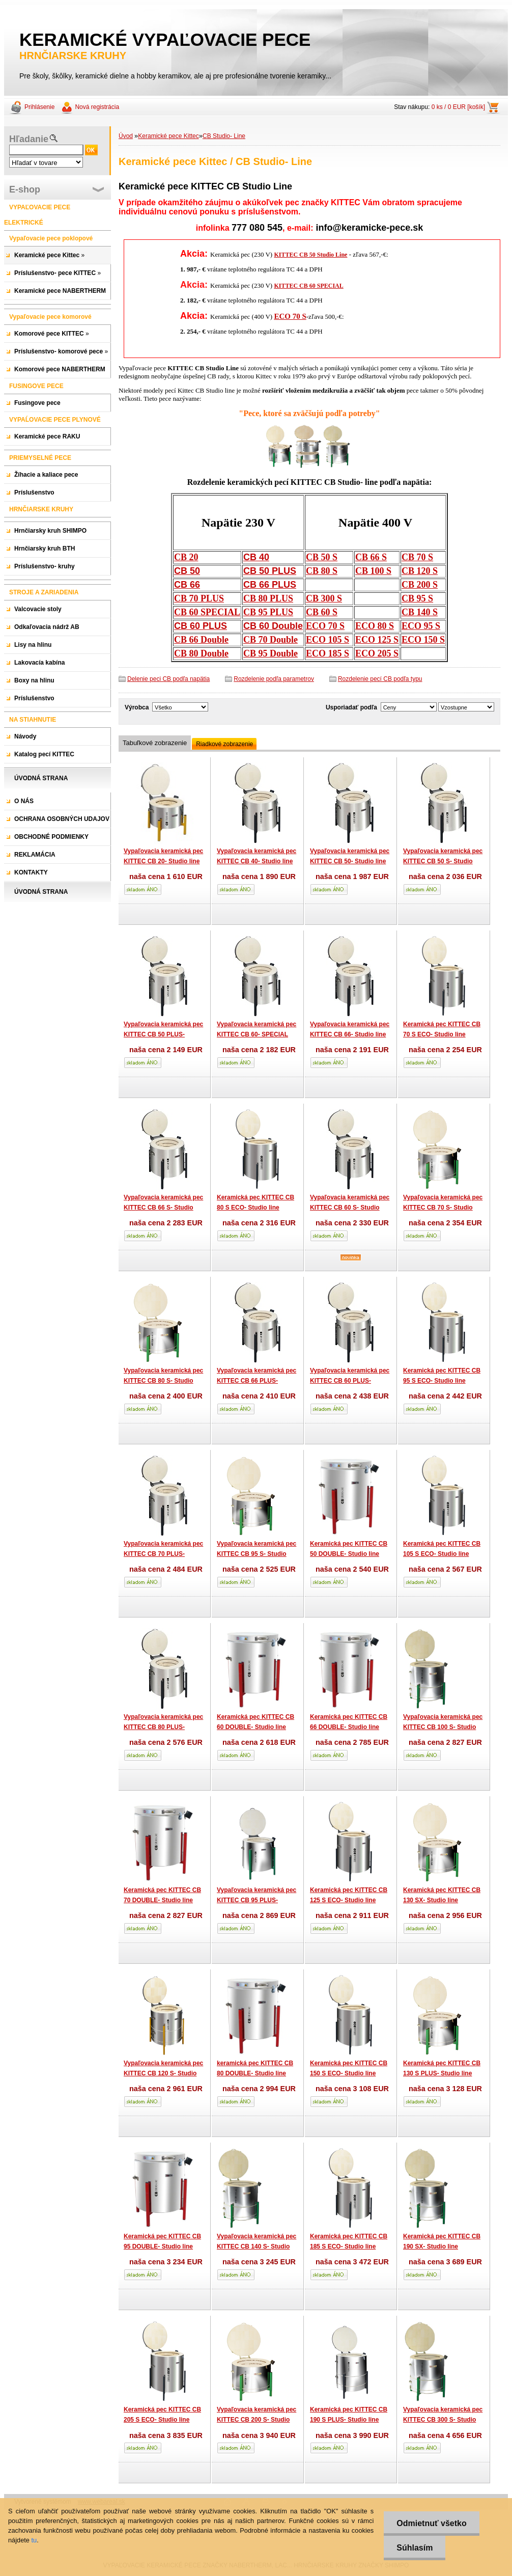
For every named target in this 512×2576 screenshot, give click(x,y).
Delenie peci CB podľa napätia (168, 678)
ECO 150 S (423, 640)
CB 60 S (321, 612)
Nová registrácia (97, 107)
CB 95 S (417, 598)
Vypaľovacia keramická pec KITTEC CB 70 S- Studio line (442, 1207)
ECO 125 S (377, 640)
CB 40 (256, 557)
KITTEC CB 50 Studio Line (310, 254)
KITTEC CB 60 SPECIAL (308, 285)
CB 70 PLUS (199, 598)
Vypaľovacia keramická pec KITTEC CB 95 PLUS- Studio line (256, 1899)
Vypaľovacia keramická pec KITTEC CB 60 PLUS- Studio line (349, 1380)
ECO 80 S (374, 626)
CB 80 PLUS (268, 598)
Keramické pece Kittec (168, 136)
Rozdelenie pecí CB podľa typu (380, 678)
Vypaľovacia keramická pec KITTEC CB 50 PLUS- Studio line (163, 1034)
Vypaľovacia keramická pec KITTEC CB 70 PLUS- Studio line (163, 1553)
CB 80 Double (201, 653)
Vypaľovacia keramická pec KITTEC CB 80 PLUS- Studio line (163, 1726)
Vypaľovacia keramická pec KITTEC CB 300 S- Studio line (442, 2419)
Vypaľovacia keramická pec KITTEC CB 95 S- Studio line (256, 1553)
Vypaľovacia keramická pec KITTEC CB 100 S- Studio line (442, 1726)
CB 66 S (371, 557)
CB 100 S (373, 571)
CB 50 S (321, 557)
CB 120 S (420, 571)
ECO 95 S (421, 626)
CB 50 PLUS (269, 571)
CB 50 (187, 571)
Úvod (126, 136)
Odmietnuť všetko (431, 2523)
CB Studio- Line (224, 136)
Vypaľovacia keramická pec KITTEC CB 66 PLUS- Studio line (256, 1380)
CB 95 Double (270, 653)
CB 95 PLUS (268, 612)
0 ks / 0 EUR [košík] (458, 107)
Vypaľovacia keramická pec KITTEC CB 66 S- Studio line (163, 1207)
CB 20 (186, 557)
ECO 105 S (327, 640)
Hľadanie (28, 139)
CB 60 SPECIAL (207, 612)
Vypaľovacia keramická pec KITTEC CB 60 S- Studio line (349, 1207)
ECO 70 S (290, 316)
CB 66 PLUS (269, 585)
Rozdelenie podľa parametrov (274, 678)
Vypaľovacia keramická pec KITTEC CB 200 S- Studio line (256, 2419)
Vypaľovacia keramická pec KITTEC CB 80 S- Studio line (163, 1380)
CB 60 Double (273, 626)
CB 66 (187, 585)
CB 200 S (420, 585)
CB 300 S (324, 598)
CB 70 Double (270, 640)
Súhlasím (414, 2547)
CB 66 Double (201, 640)
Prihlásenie (39, 107)
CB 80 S (321, 571)
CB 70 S (417, 557)
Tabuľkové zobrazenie (155, 743)
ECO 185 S (327, 653)
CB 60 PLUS (200, 626)
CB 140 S (420, 612)
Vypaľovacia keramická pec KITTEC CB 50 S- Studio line (442, 860)
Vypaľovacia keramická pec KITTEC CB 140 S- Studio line (256, 2246)
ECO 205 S (377, 653)
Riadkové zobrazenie (224, 744)
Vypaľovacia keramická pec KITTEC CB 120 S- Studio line (163, 2073)
